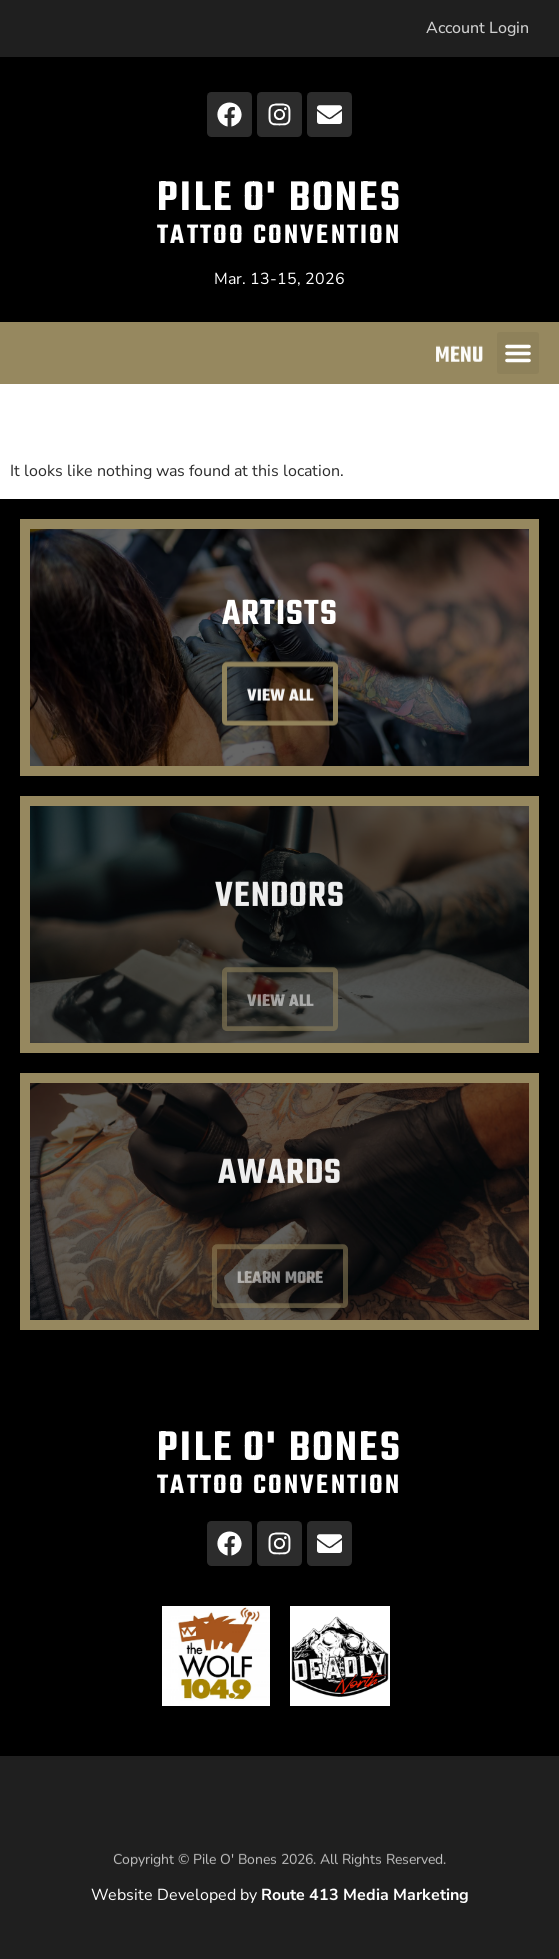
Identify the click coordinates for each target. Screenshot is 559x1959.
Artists (280, 617)
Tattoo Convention (279, 236)
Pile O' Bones (279, 199)
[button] (518, 356)
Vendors (280, 934)
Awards (280, 1211)
